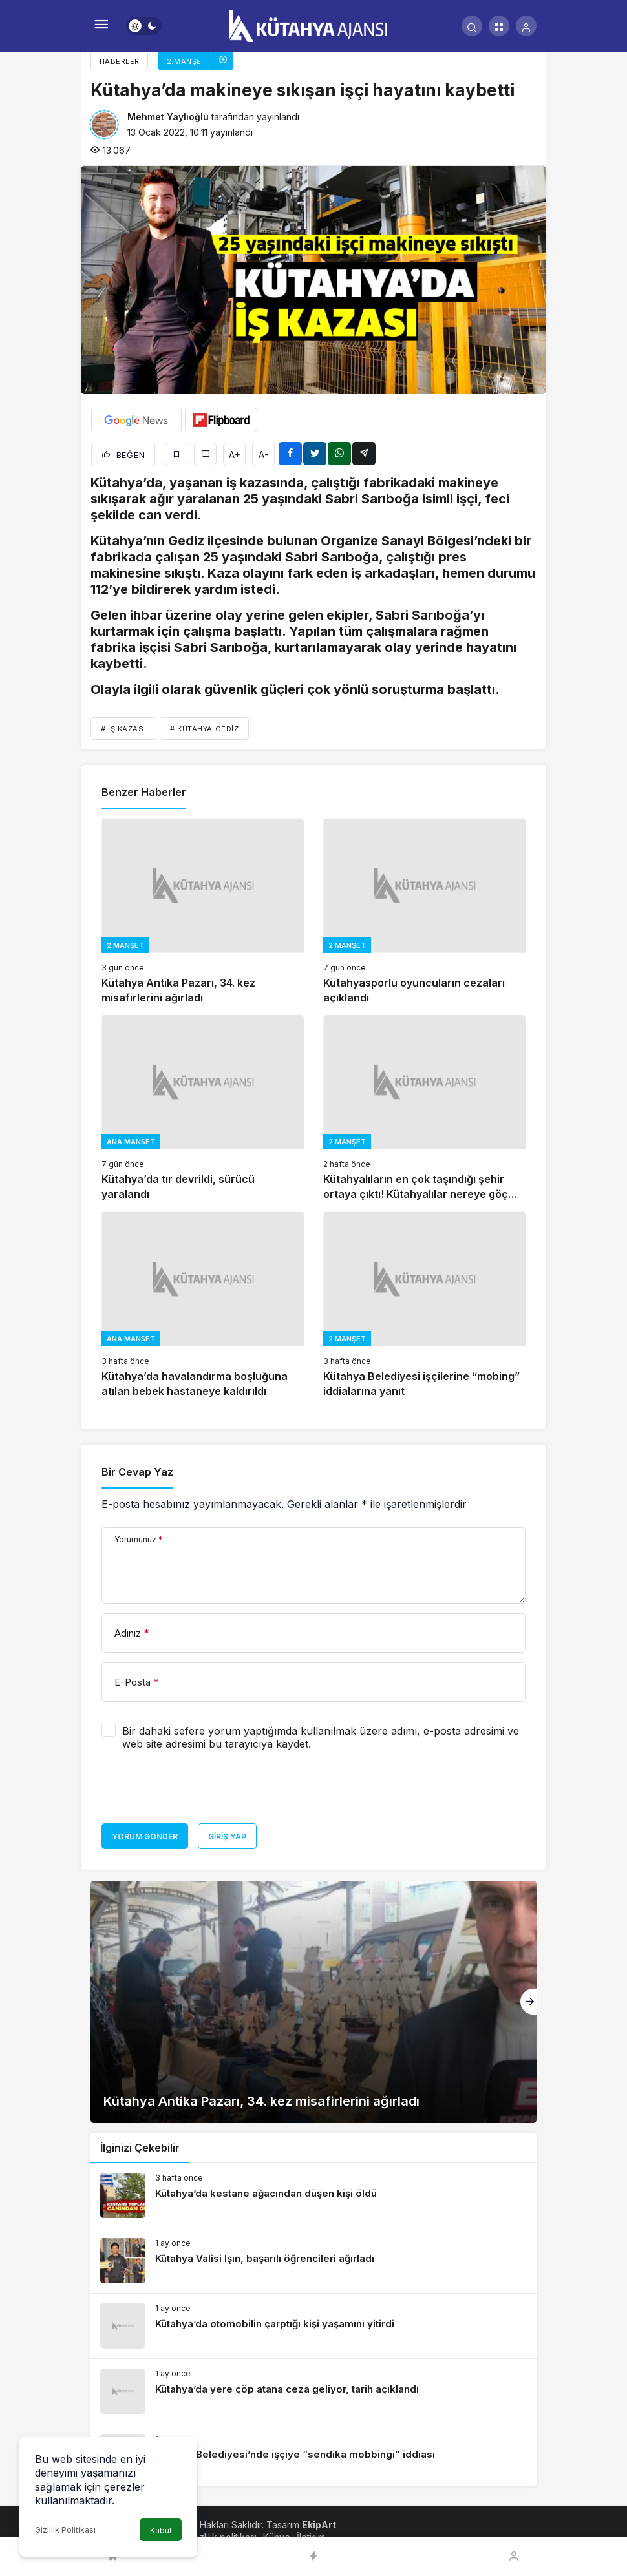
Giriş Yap (227, 1836)
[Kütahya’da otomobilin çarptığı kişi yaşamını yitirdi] (313, 2326)
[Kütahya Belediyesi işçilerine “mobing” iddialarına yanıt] (424, 1305)
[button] (499, 26)
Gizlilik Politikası (65, 2530)
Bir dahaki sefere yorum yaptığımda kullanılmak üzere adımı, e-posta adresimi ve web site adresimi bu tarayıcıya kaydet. (320, 1737)
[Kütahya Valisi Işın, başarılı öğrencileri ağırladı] (313, 2260)
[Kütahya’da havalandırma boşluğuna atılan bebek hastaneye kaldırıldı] (202, 1305)
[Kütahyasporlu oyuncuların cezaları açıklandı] (424, 911)
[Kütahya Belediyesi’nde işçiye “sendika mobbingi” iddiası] (313, 2456)
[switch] (144, 26)
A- (263, 454)
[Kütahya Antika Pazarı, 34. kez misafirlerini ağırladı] (202, 911)
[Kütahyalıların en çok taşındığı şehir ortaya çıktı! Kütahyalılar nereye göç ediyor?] (424, 1108)
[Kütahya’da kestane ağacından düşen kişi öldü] (313, 2195)
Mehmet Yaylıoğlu (168, 116)
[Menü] (100, 26)
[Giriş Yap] (526, 26)
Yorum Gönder (145, 1836)
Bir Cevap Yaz (137, 1471)
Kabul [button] (160, 2530)
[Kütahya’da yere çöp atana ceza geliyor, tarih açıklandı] (313, 2391)
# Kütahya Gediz (204, 728)
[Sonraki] (528, 2002)
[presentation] (199, 1791)
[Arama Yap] (472, 26)
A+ (234, 454)
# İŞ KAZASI (123, 728)
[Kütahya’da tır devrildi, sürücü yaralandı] (202, 1108)
